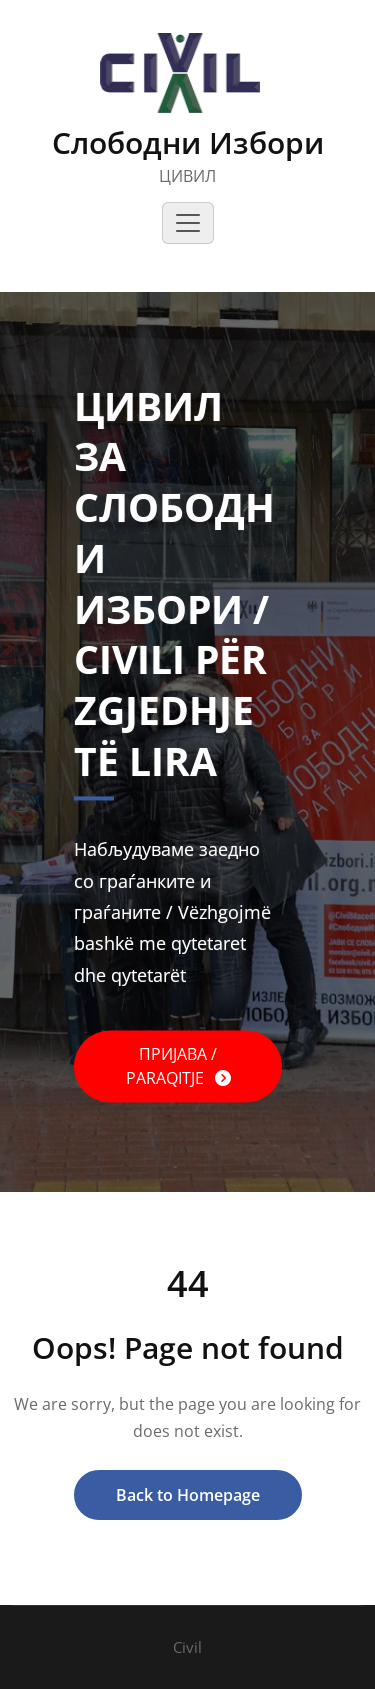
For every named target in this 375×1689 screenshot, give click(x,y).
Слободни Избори (188, 142)
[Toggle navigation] (188, 223)
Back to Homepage (188, 1495)
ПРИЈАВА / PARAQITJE (172, 1066)
